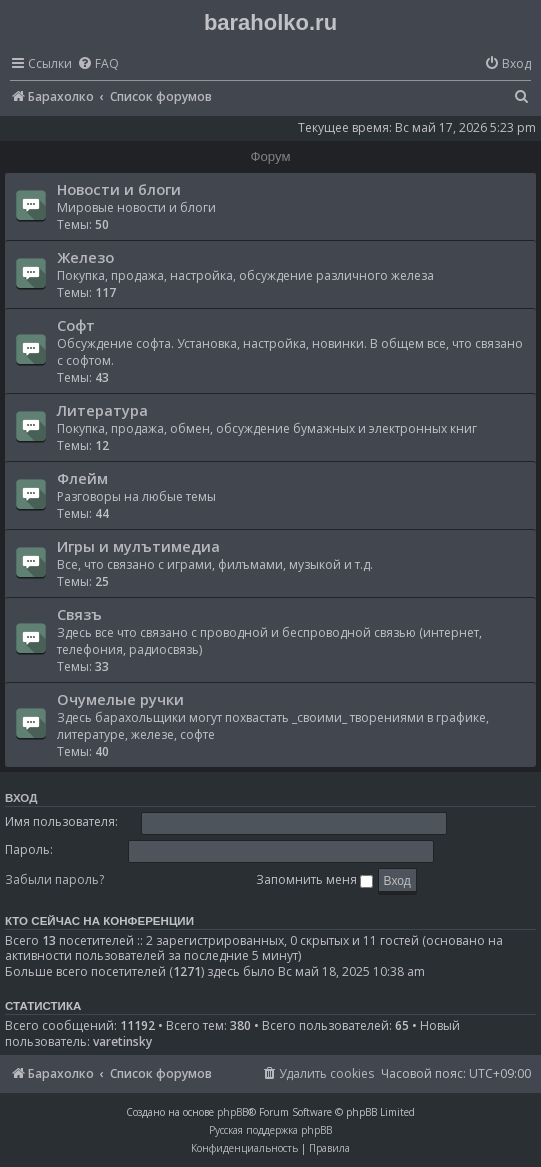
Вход (21, 798)
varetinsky (122, 1042)
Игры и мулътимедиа (138, 546)
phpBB (232, 1112)
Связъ (79, 614)
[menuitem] (98, 64)
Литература (102, 410)
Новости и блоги (119, 189)
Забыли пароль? (54, 879)
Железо (85, 257)
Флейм (82, 478)
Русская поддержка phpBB (270, 1130)
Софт (76, 325)
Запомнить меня (314, 879)
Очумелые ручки (120, 699)
